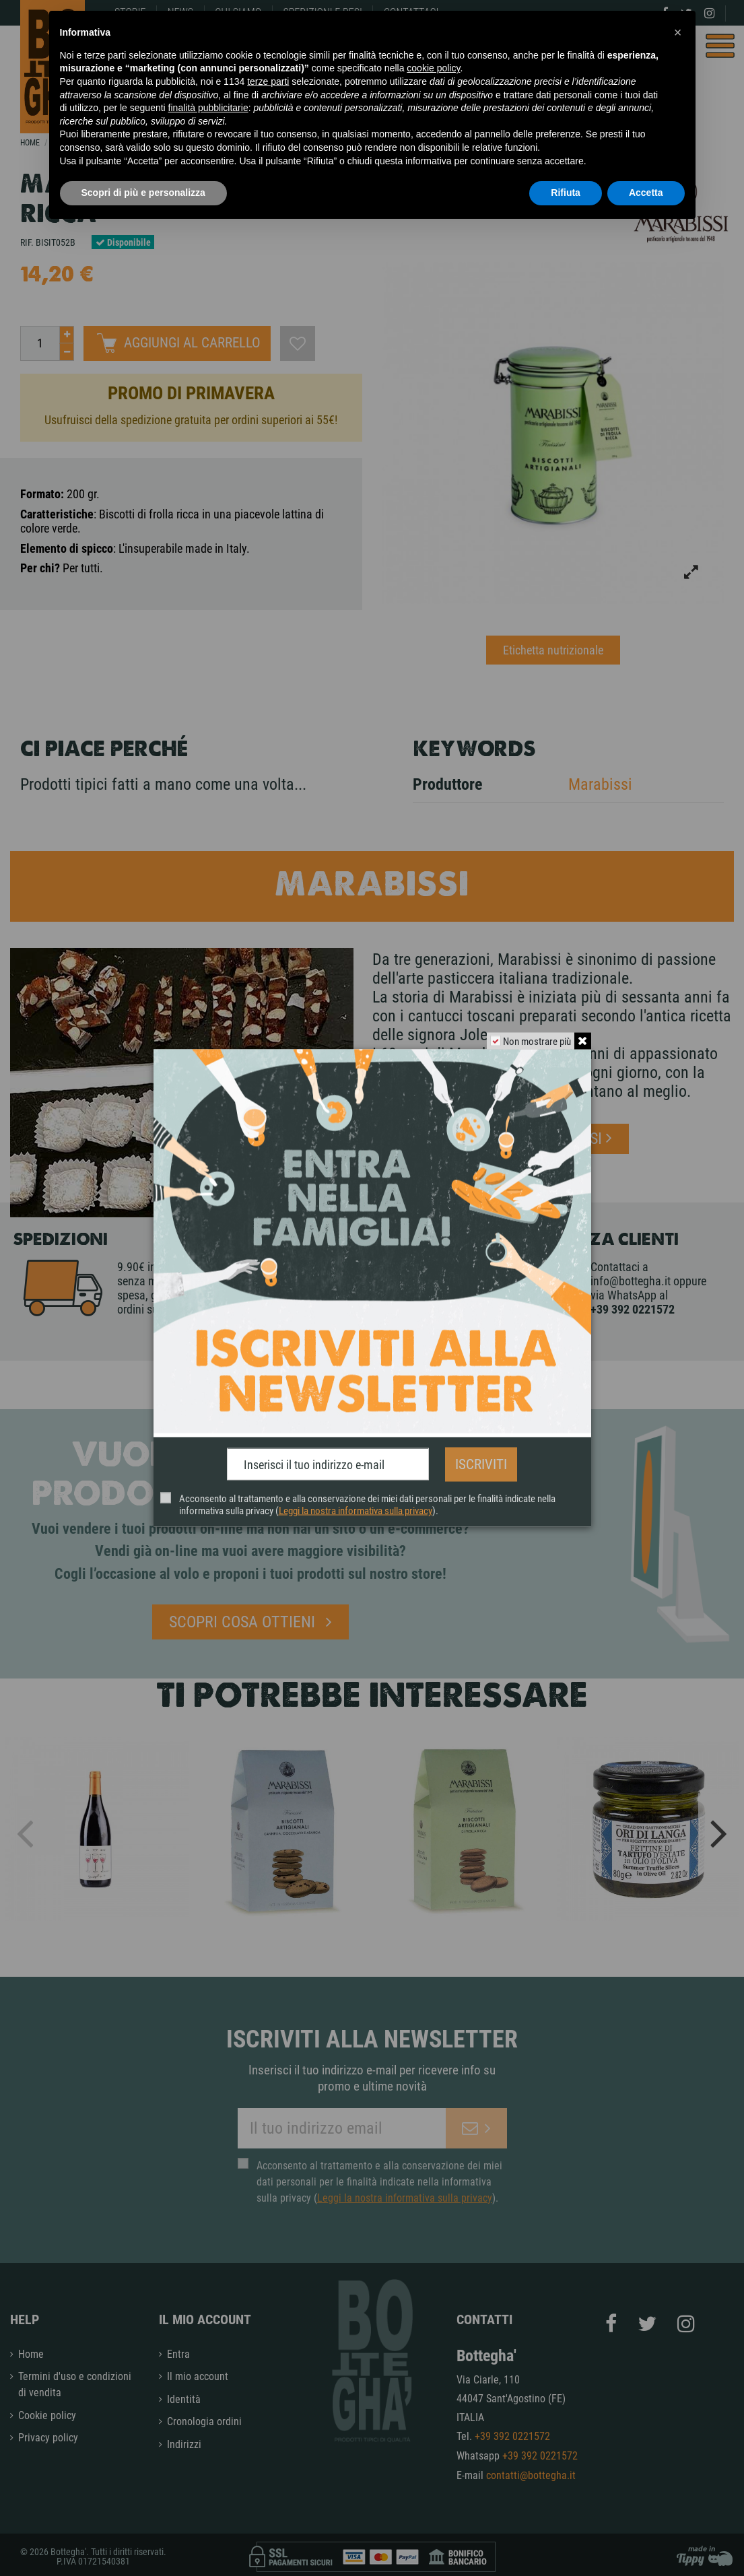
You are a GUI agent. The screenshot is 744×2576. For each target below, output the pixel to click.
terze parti (268, 81)
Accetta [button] (646, 192)
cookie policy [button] (433, 68)
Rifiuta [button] (565, 192)
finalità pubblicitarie (208, 107)
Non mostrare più (534, 1044)
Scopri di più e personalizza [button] (143, 192)
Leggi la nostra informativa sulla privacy (355, 1508)
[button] (678, 32)
